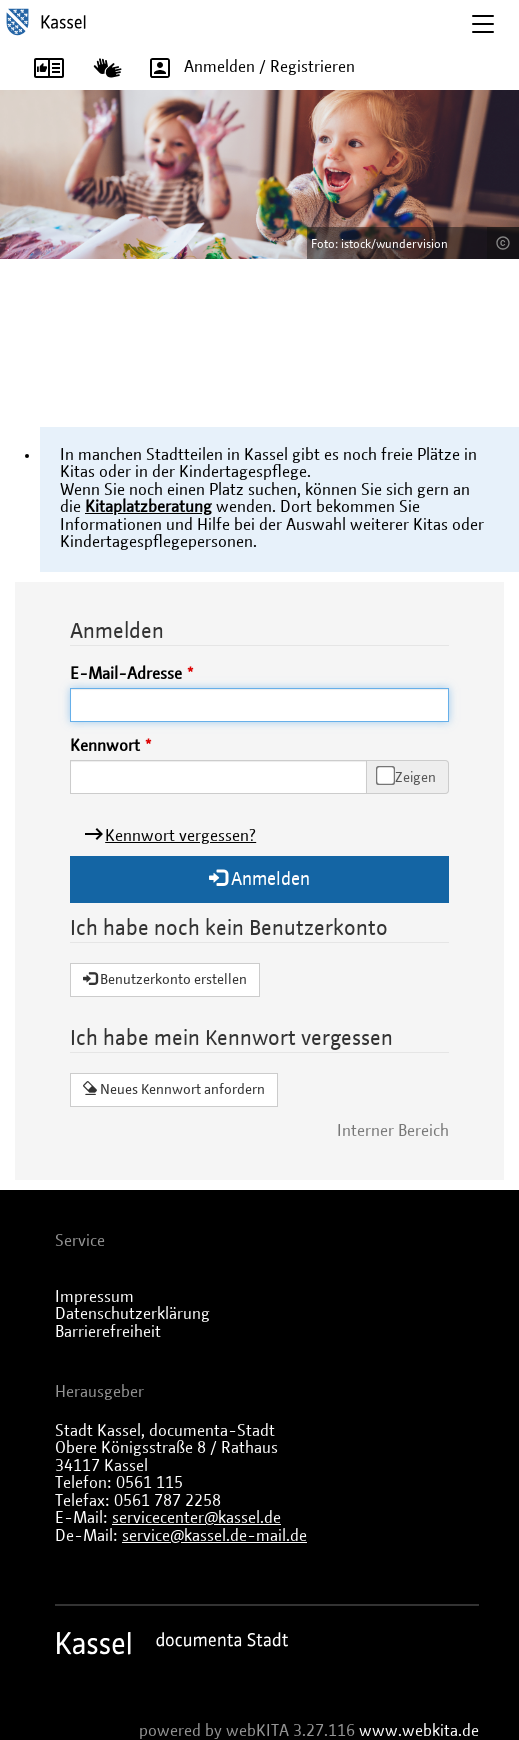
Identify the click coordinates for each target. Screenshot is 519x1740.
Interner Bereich (393, 1131)
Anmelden (259, 878)
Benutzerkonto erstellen (165, 979)
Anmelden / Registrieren (245, 67)
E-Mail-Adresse (126, 674)
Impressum (94, 1297)
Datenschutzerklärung (132, 1314)
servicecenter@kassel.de (196, 1518)
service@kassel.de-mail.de (214, 1536)
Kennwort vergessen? (180, 836)
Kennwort (105, 746)
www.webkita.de (419, 1731)
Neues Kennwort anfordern (174, 1089)
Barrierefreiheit (108, 1332)
